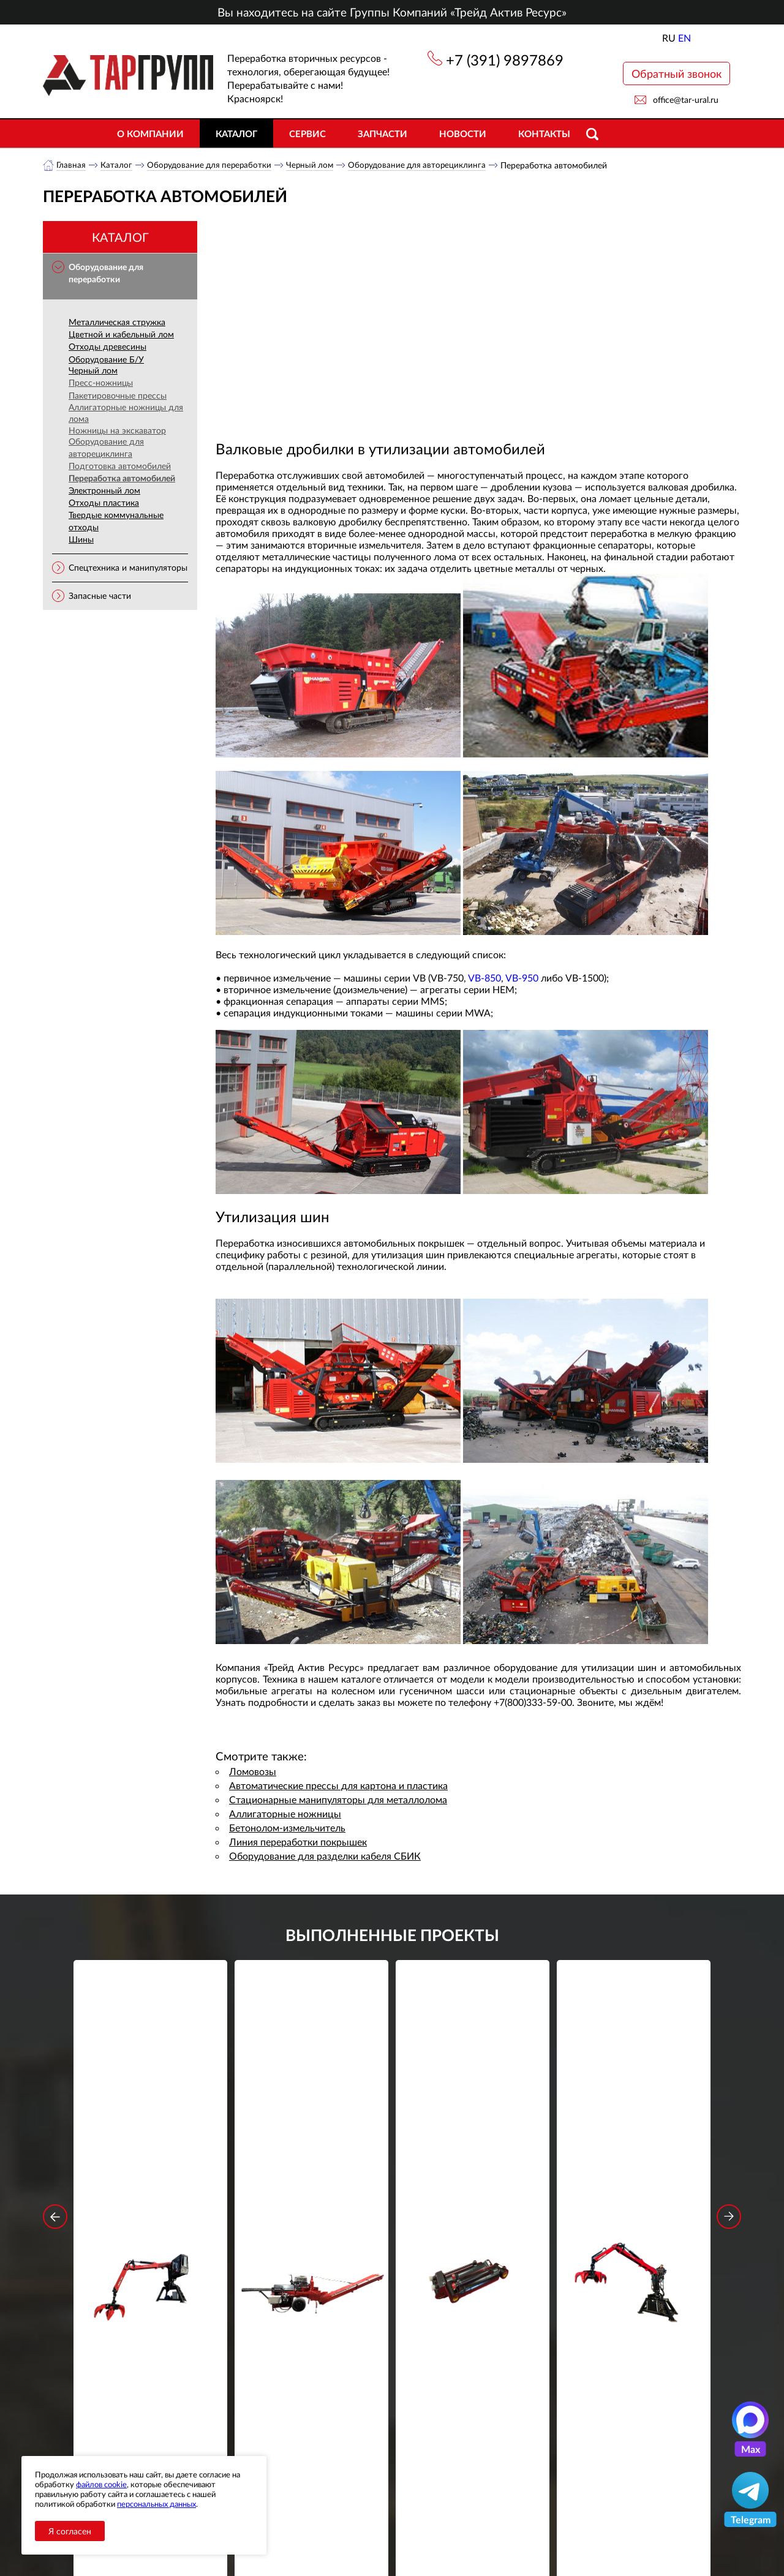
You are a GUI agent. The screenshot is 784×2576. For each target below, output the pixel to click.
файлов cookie (101, 2484)
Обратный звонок (676, 73)
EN (684, 37)
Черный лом (315, 165)
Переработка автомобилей (122, 478)
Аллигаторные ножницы (285, 1814)
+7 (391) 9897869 (505, 60)
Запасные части (100, 596)
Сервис (307, 133)
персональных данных (156, 2504)
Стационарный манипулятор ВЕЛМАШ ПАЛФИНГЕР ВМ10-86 (151, 2149)
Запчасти (382, 133)
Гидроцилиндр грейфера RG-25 (473, 2140)
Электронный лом (104, 491)
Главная (71, 165)
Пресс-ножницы (101, 383)
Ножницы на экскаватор (117, 431)
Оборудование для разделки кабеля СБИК (325, 1856)
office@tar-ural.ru (685, 99)
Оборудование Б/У (106, 360)
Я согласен (69, 2531)
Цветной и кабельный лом (121, 334)
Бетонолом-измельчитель (287, 1828)
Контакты (544, 133)
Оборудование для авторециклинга (425, 165)
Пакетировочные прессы (118, 396)
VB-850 (484, 978)
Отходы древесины (107, 347)
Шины (81, 540)
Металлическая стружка (117, 322)
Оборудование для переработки (212, 165)
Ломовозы (252, 1772)
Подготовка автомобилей (120, 466)
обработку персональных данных (278, 2372)
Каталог (236, 133)
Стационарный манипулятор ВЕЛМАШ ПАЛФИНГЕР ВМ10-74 (634, 2149)
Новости (462, 133)
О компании (150, 133)
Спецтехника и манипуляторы (128, 568)
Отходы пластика (104, 503)
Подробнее (150, 2194)
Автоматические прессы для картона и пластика (338, 1786)
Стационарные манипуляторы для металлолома (338, 1800)
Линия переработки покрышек (298, 1842)
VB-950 (521, 978)
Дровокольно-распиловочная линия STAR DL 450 (311, 2149)
